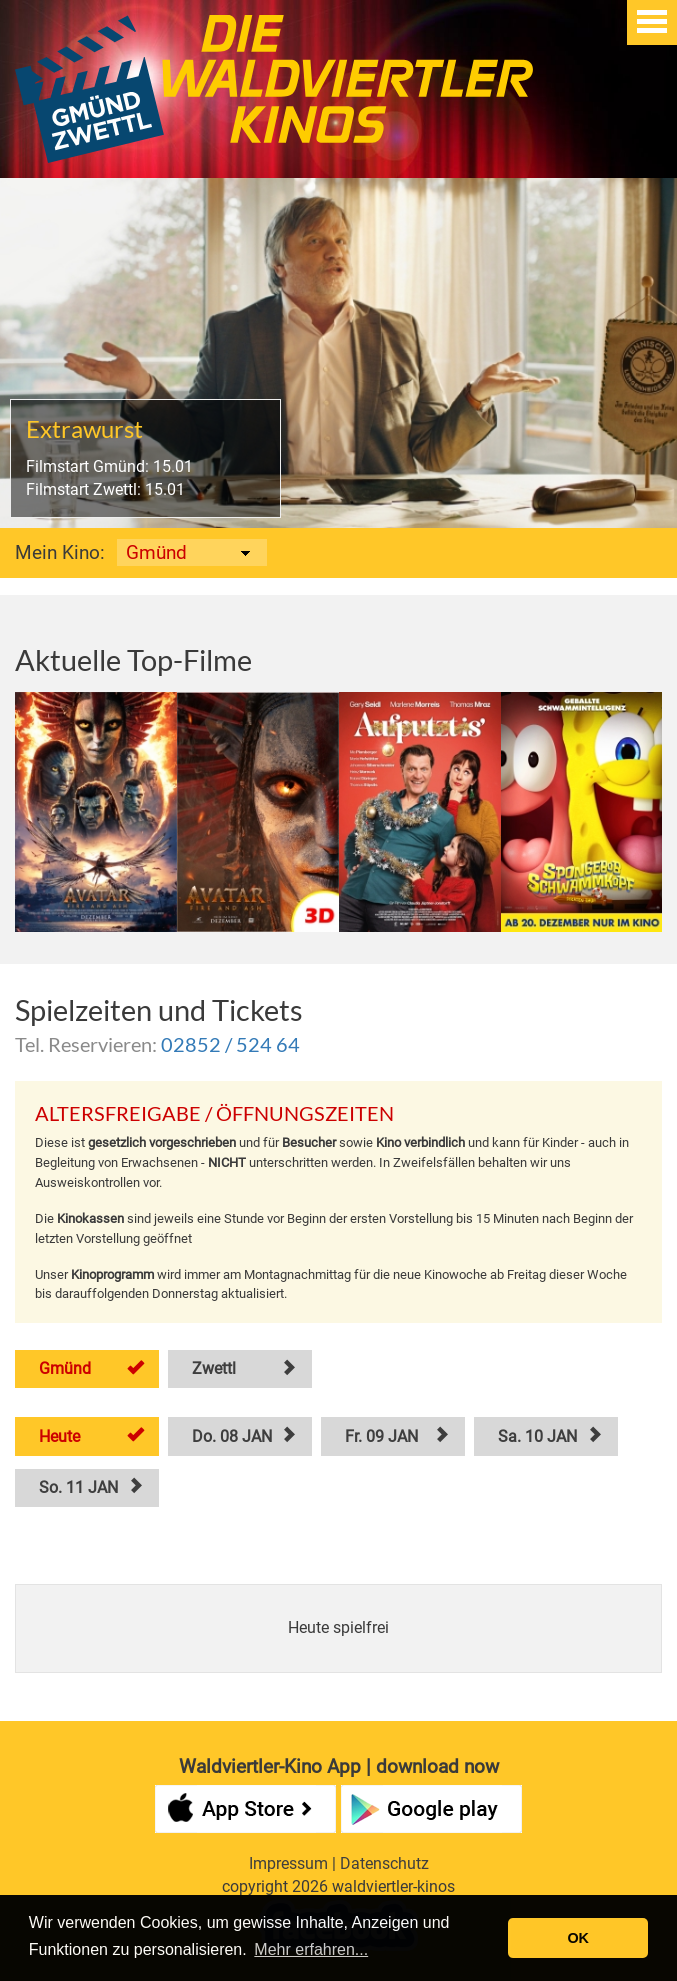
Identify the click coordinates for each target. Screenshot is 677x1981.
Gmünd (65, 1368)
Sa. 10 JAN (537, 1436)
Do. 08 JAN (232, 1436)
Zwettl (214, 1368)
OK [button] (578, 1938)
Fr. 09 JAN (381, 1436)
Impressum (288, 1863)
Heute (59, 1436)
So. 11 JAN (78, 1487)
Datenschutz (384, 1863)
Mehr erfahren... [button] (311, 1949)
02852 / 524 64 (230, 1044)
